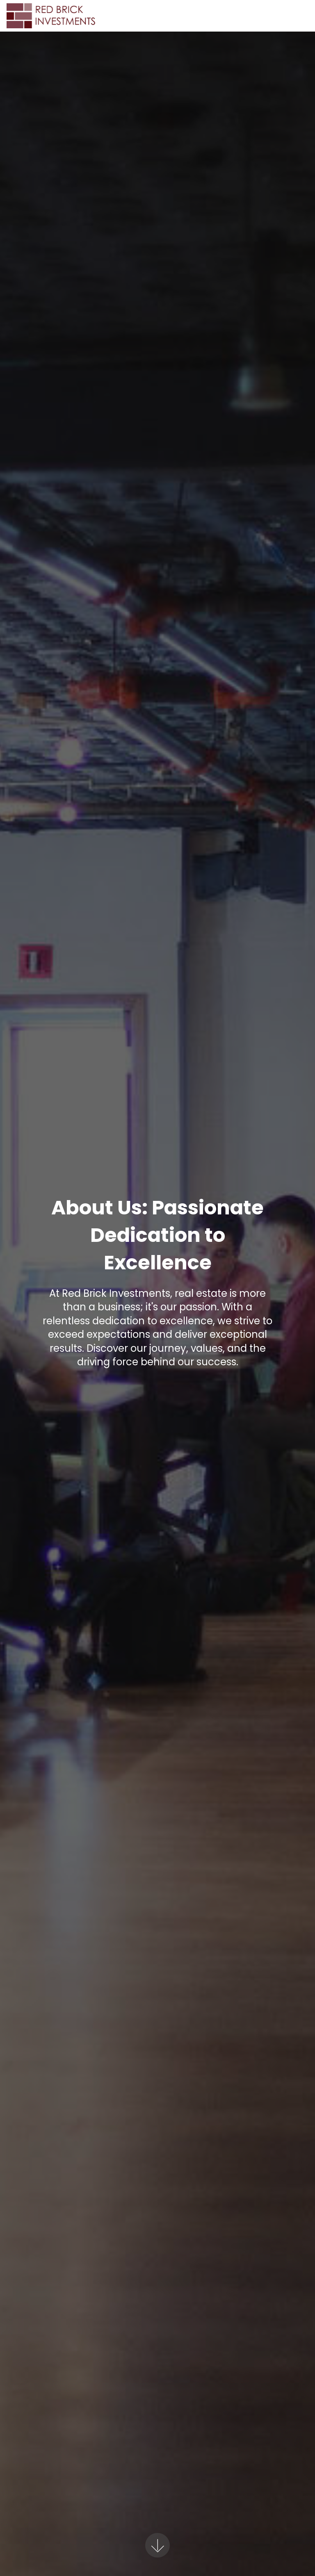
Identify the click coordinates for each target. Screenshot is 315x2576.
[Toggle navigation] (302, 13)
